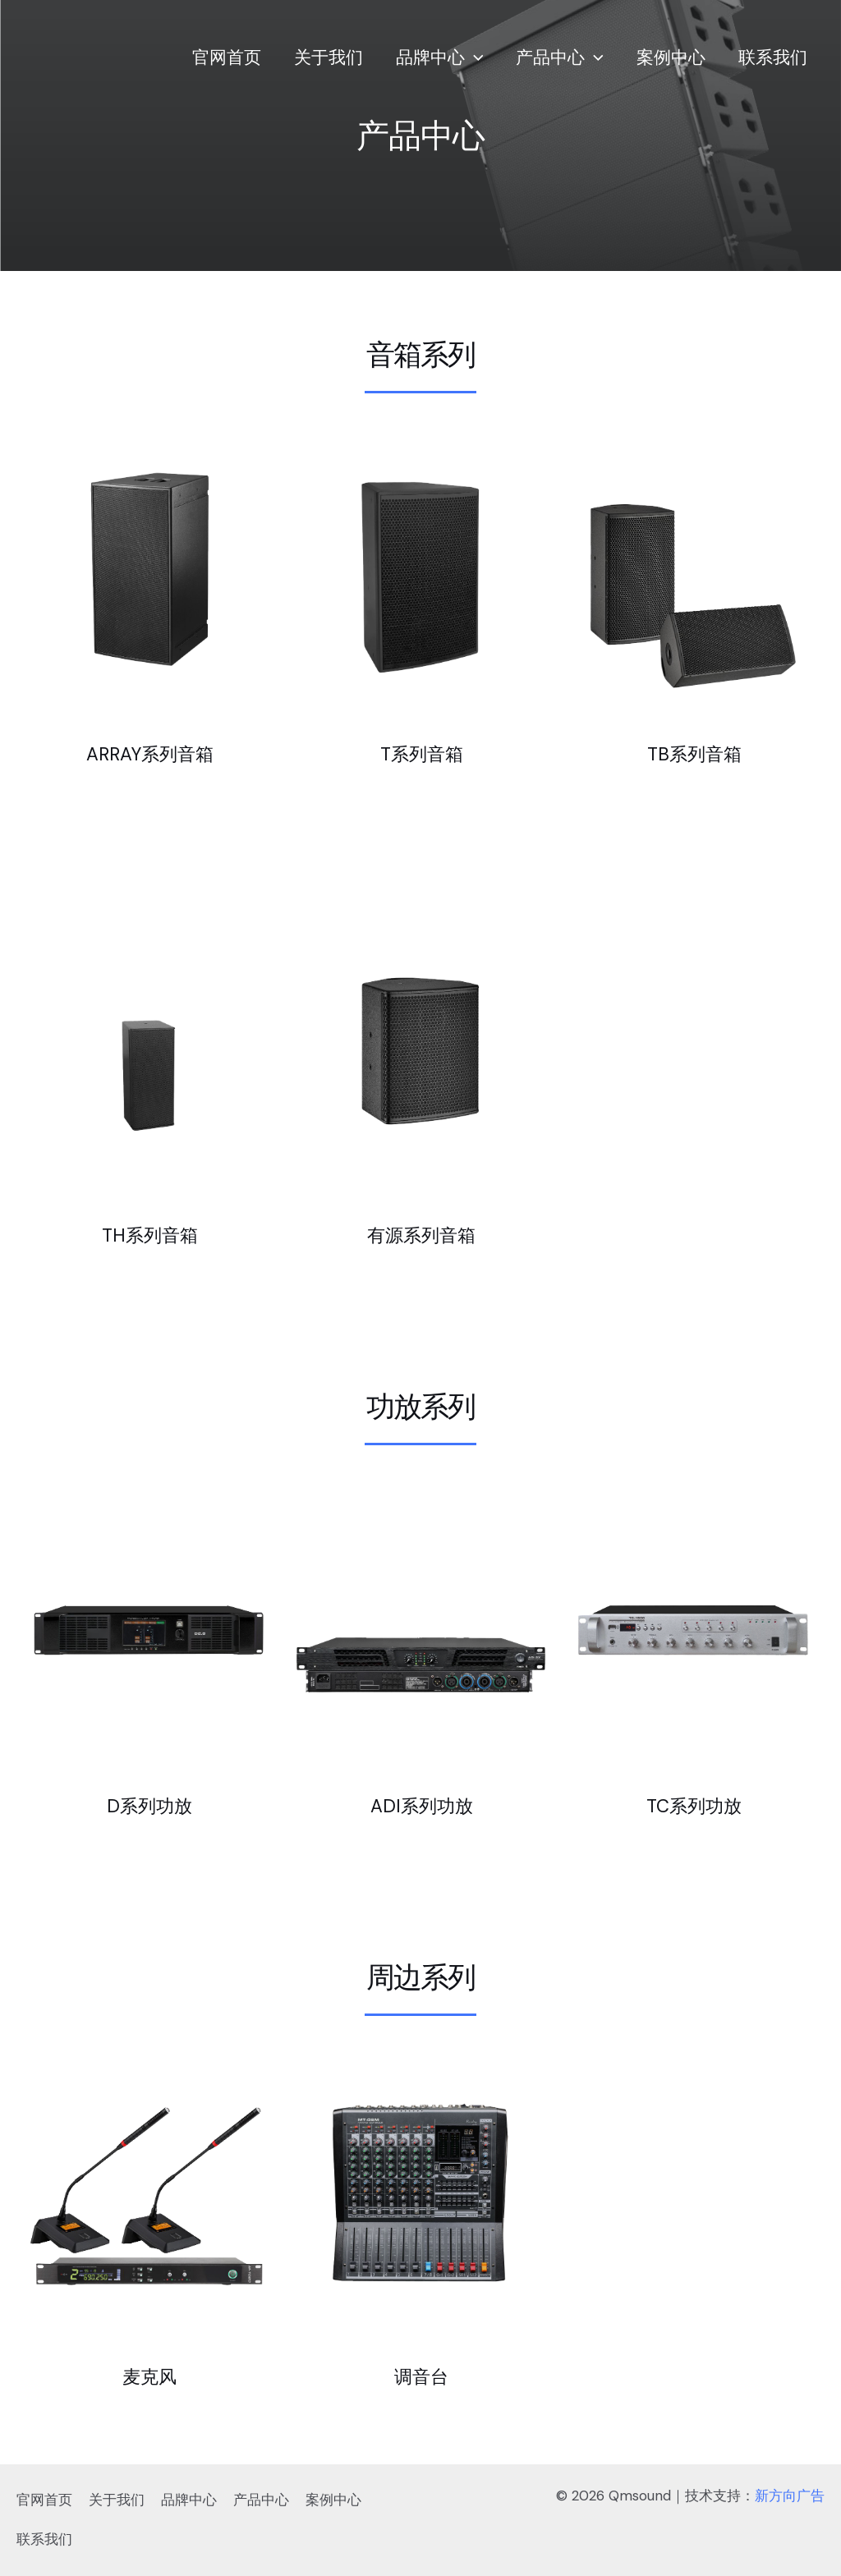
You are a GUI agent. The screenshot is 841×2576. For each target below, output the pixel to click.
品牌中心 (434, 57)
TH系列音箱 (150, 1234)
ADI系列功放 (421, 1805)
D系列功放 (149, 1805)
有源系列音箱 (421, 1234)
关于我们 (321, 57)
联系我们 (772, 57)
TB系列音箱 (694, 753)
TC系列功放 (694, 1805)
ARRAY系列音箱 (150, 753)
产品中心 (556, 57)
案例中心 (668, 57)
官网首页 (217, 57)
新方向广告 (790, 2495)
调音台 (421, 2376)
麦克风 (149, 2376)
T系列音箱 (422, 753)
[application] (468, 57)
